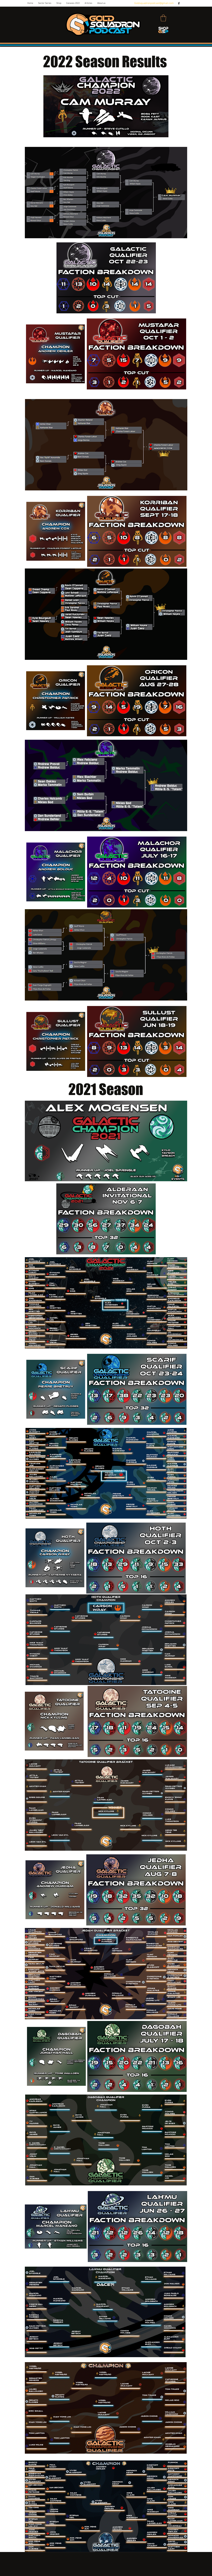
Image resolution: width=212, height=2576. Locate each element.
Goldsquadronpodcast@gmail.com (154, 3)
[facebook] (179, 3)
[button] (45, 3)
